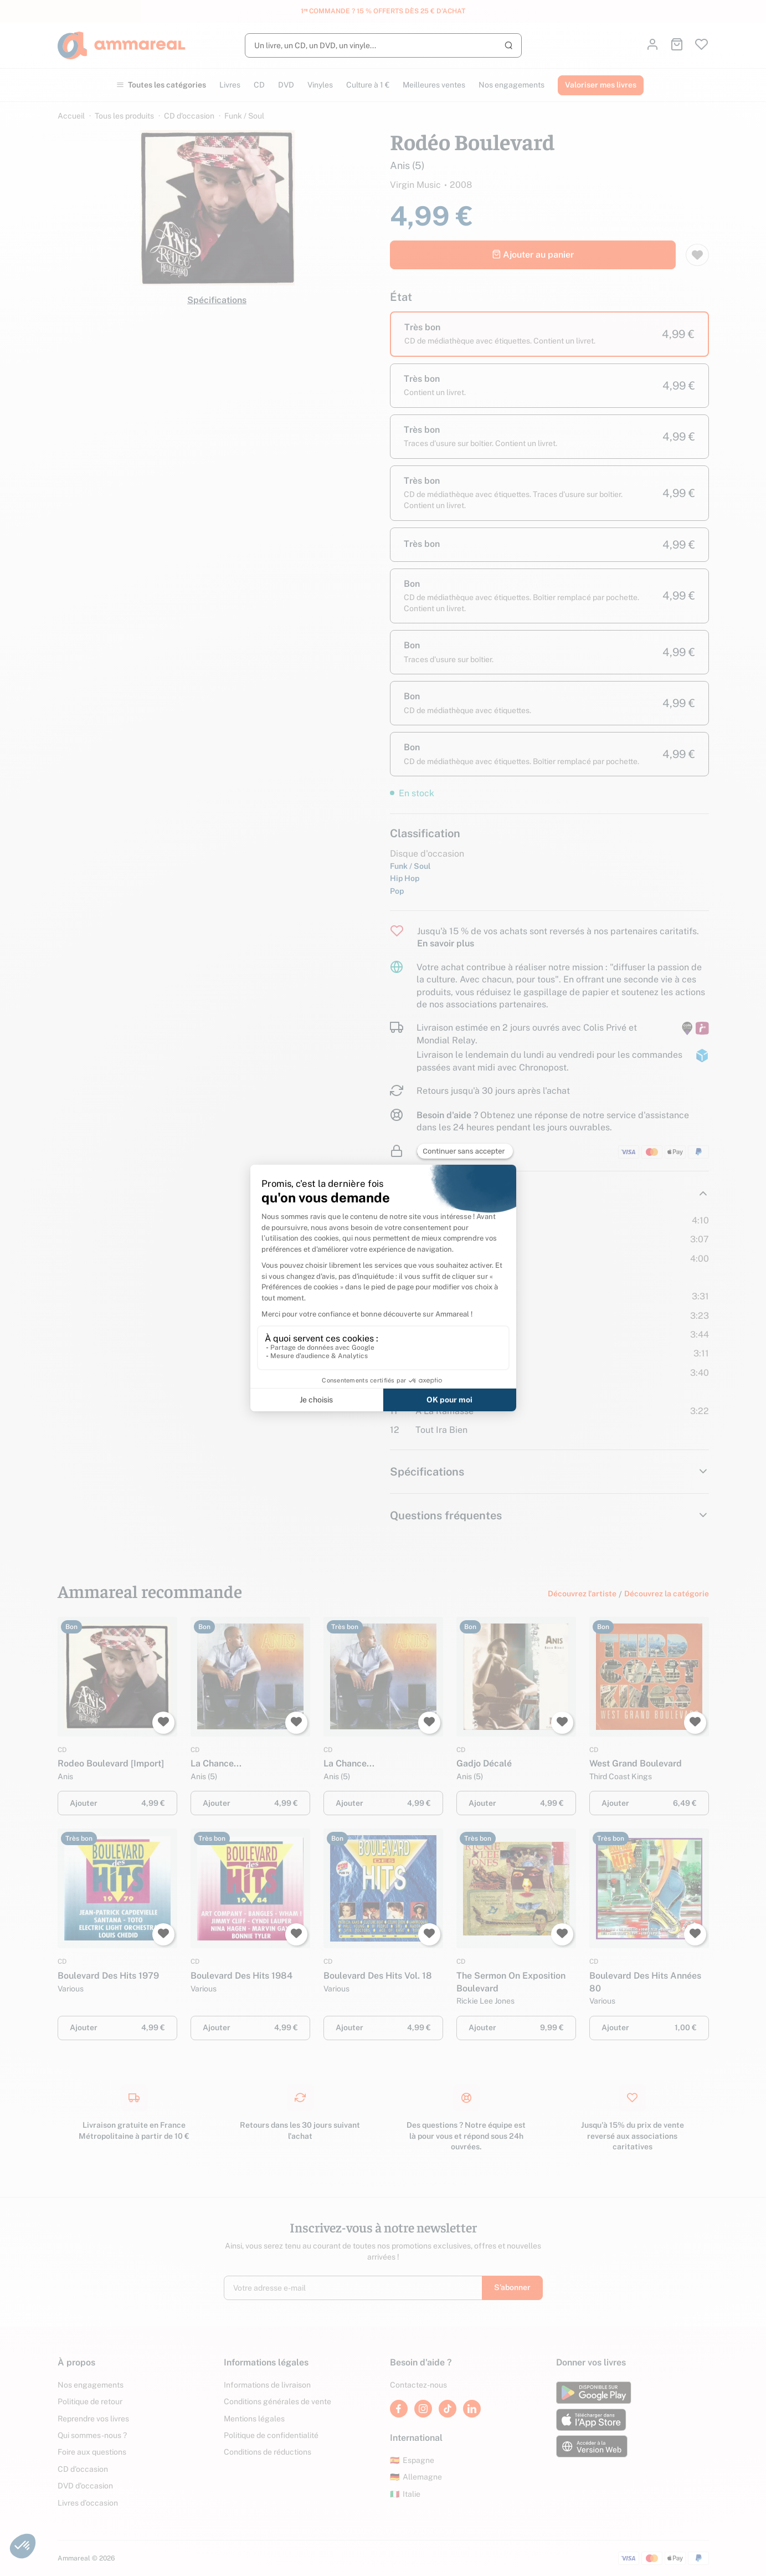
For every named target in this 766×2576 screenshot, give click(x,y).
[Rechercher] (383, 45)
